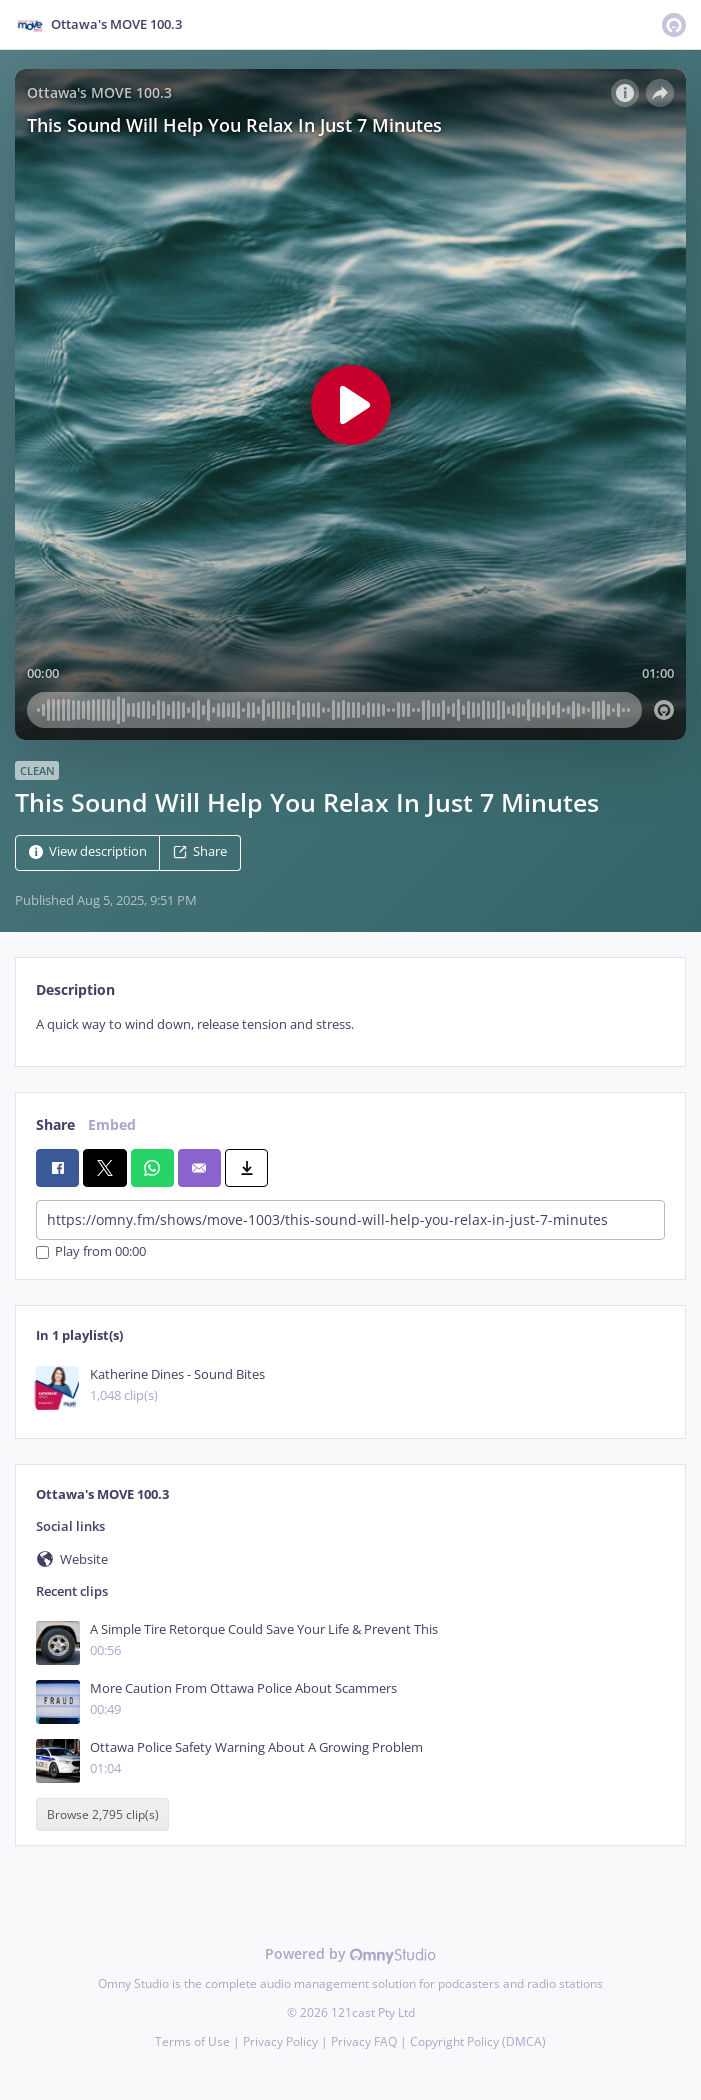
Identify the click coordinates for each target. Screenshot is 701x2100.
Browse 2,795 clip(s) (103, 1814)
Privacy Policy (280, 2041)
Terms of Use (192, 2041)
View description (88, 852)
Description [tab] (75, 989)
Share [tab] (55, 1124)
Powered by (350, 1953)
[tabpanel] (350, 1024)
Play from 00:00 (91, 1252)
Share (200, 852)
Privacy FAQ (364, 2041)
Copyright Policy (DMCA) (478, 2041)
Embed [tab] (112, 1124)
